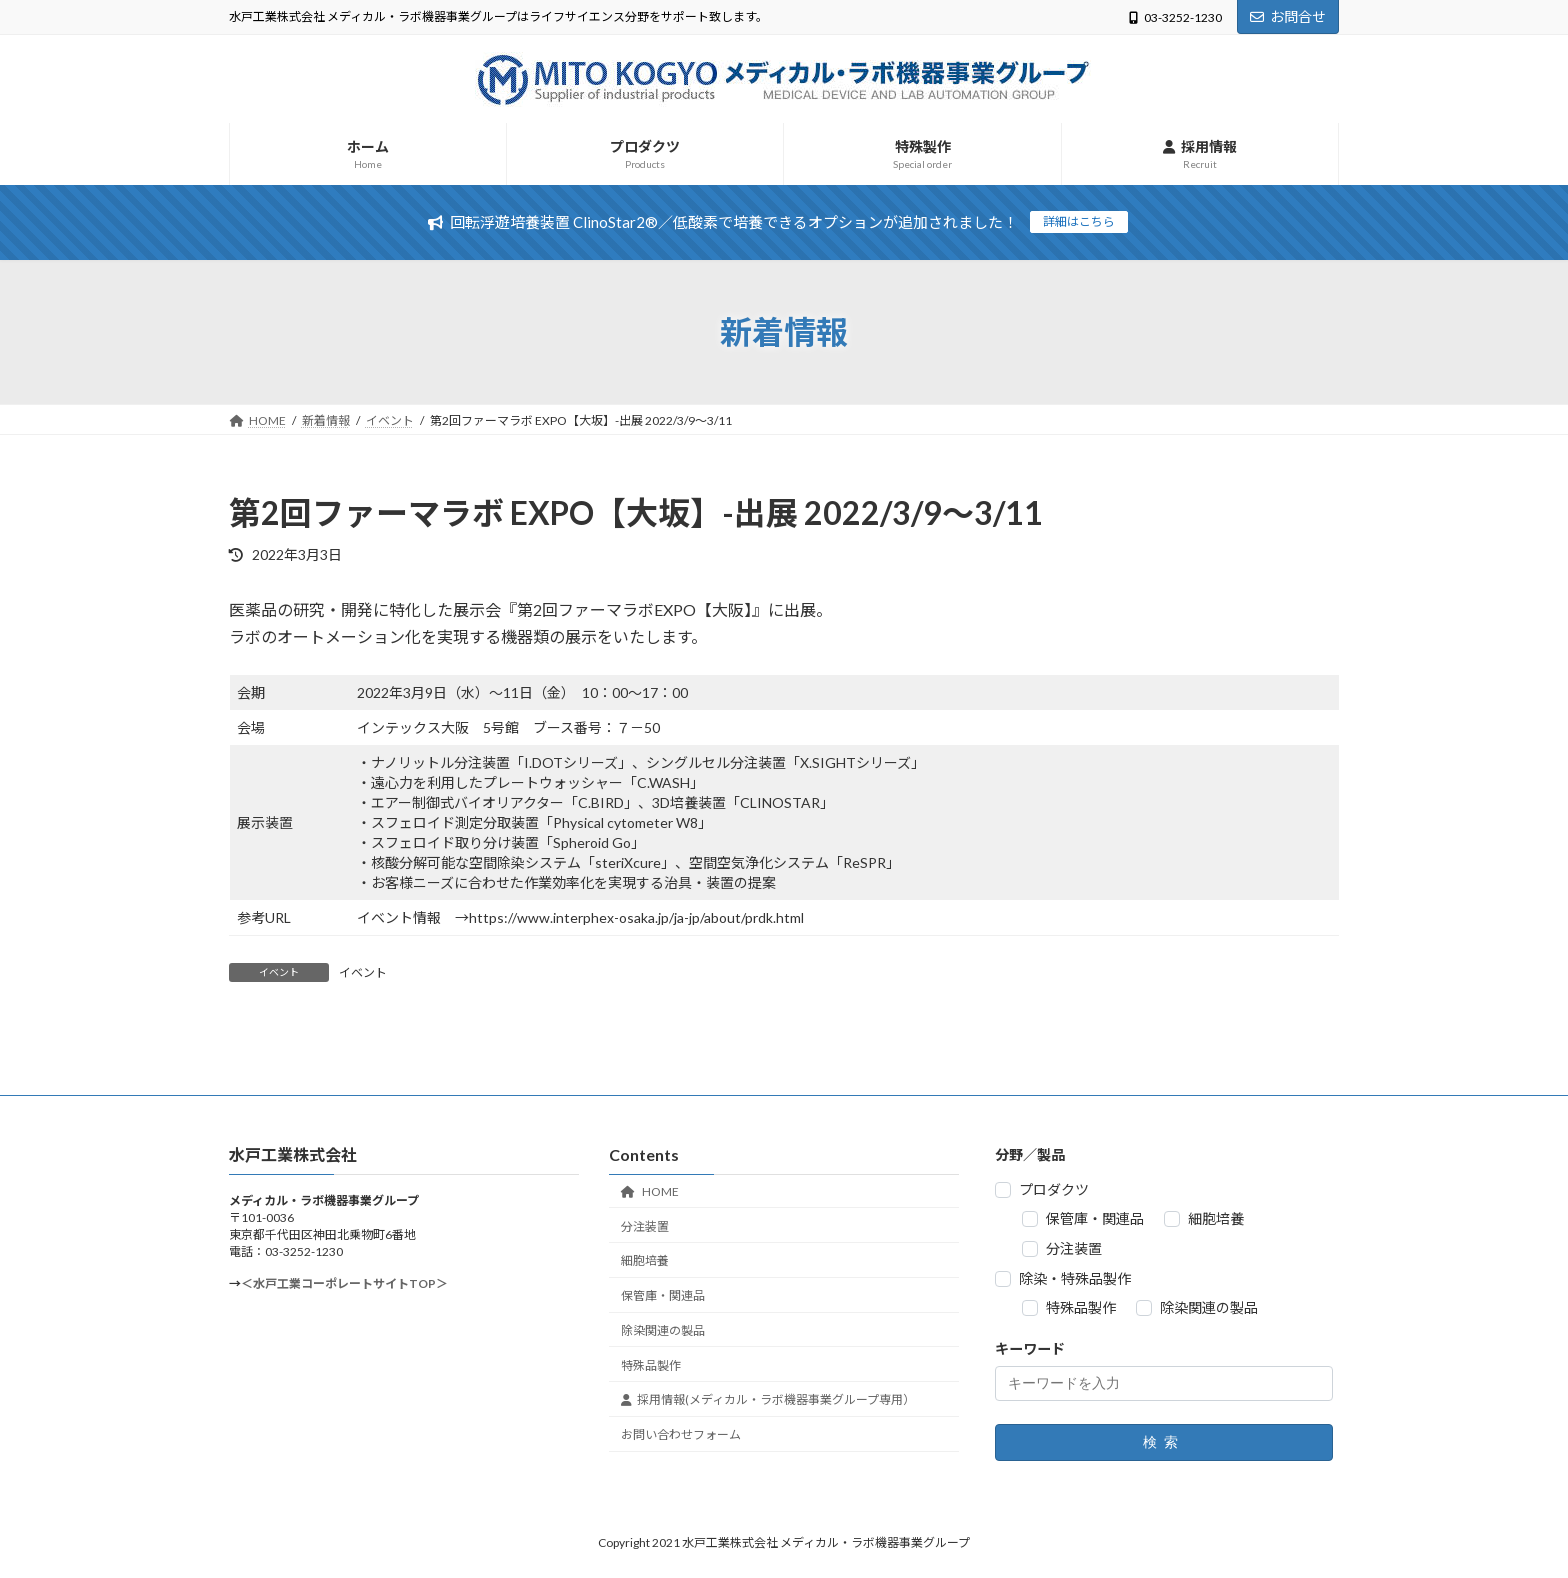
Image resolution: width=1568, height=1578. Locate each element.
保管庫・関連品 (663, 1295)
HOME (650, 1191)
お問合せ (1288, 16)
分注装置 (645, 1226)
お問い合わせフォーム (681, 1435)
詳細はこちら (1079, 221)
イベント (363, 972)
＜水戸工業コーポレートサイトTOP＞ (344, 1284)
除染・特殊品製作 (1075, 1278)
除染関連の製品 (663, 1330)
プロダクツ (1054, 1189)
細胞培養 (645, 1261)
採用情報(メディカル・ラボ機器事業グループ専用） (768, 1400)
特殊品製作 (651, 1365)
